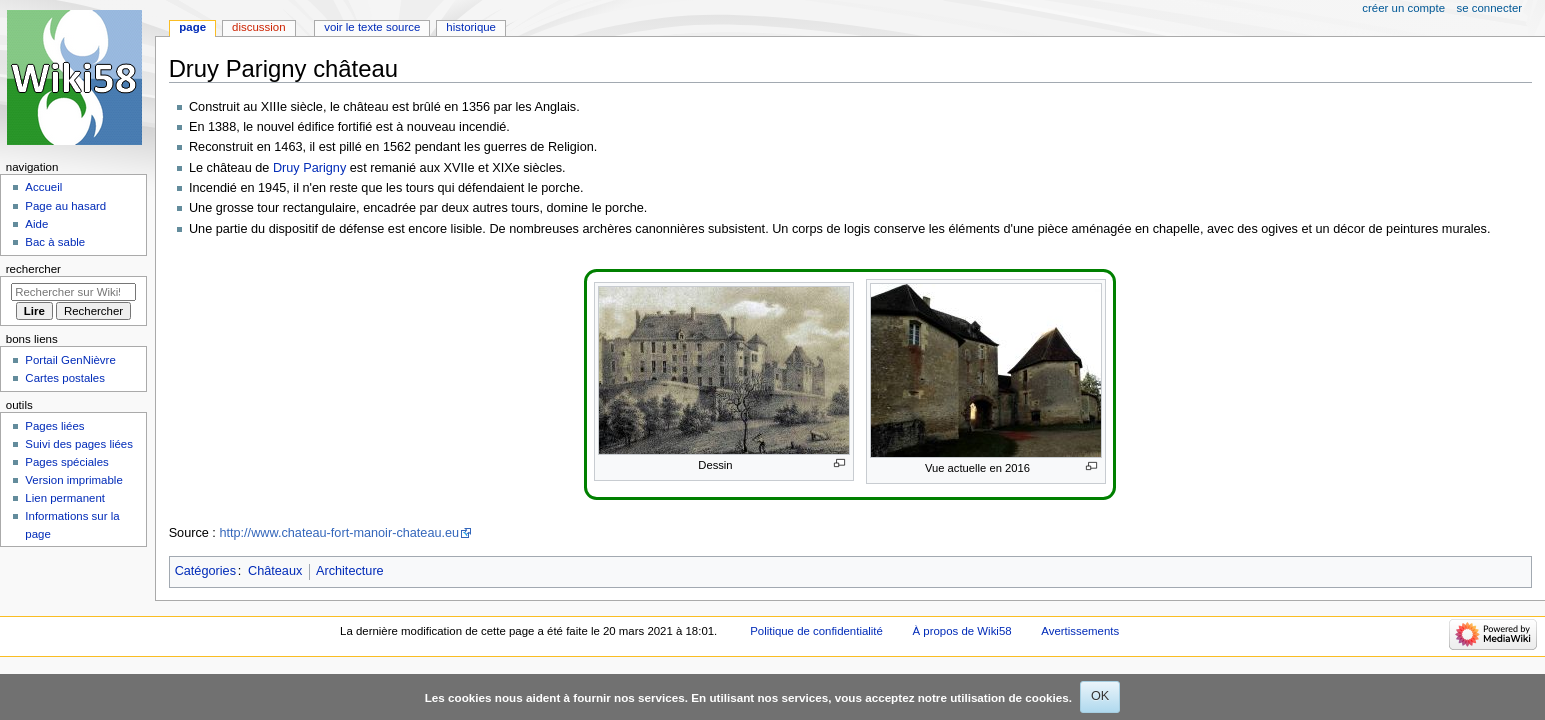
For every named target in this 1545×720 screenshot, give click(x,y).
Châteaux (275, 571)
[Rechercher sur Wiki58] (73, 292)
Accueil (43, 187)
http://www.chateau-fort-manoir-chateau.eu (339, 533)
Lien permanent (65, 498)
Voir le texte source (372, 27)
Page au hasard (65, 206)
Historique (471, 27)
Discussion (258, 27)
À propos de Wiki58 (962, 631)
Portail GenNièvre (70, 360)
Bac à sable (55, 242)
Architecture (350, 571)
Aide (36, 224)
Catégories (205, 571)
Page (192, 27)
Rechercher (33, 269)
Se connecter (1490, 8)
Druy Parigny (309, 168)
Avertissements (1080, 631)
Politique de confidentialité (816, 631)
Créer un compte (1403, 8)
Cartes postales (65, 378)
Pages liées (54, 426)
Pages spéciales (66, 462)
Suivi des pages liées (79, 444)
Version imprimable (73, 480)
